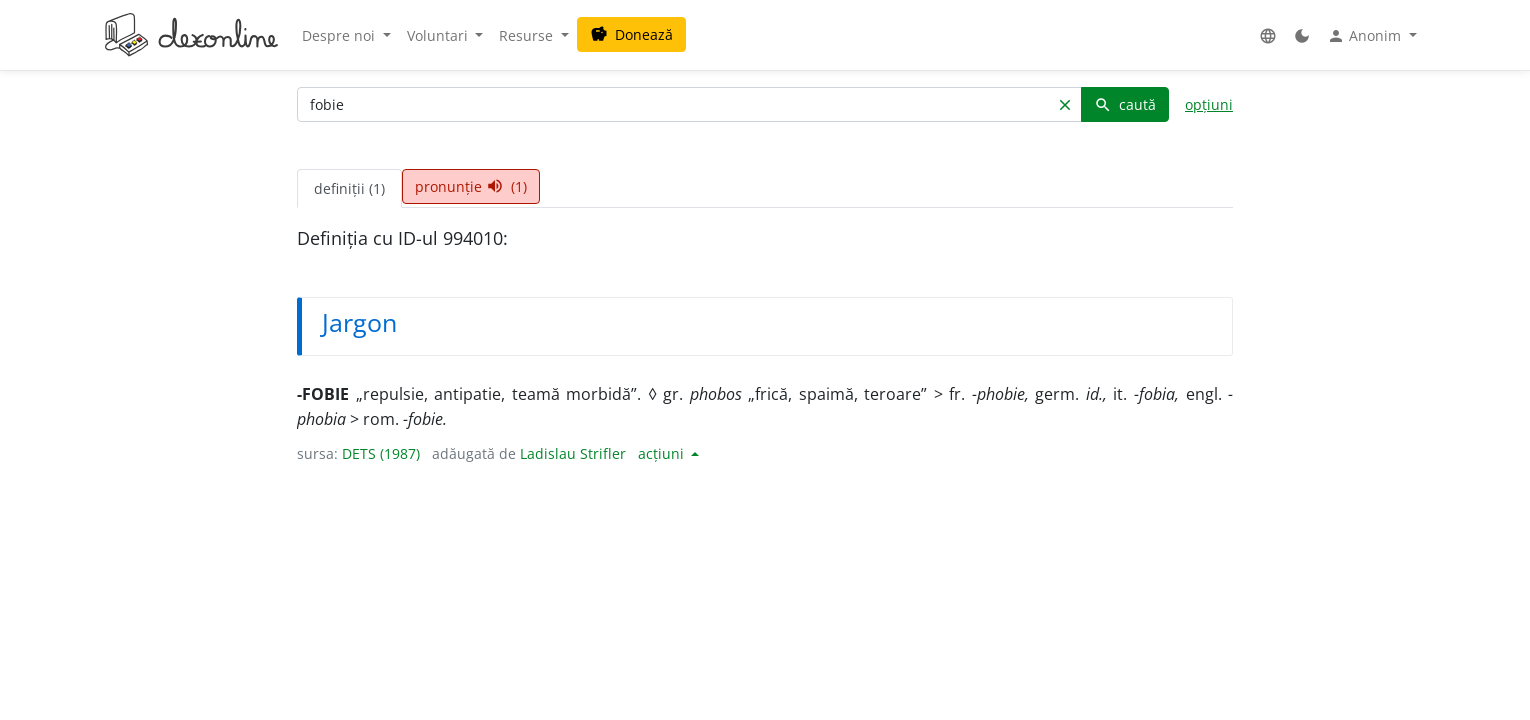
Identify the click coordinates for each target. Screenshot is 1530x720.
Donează (631, 34)
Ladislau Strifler (573, 453)
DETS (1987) (381, 453)
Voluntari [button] (439, 35)
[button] (1268, 35)
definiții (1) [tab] (349, 188)
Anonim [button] (1366, 36)
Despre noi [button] (340, 35)
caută (1125, 104)
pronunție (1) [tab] (471, 186)
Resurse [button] (528, 35)
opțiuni (1209, 104)
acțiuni (663, 453)
